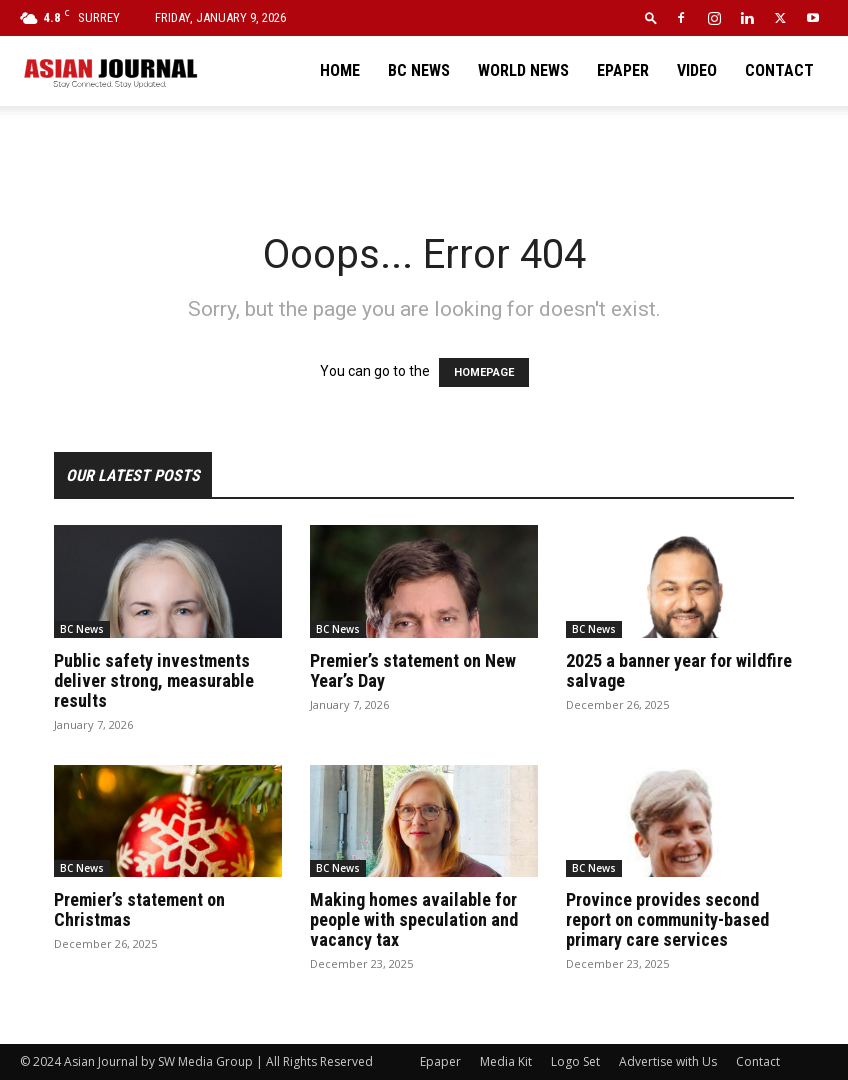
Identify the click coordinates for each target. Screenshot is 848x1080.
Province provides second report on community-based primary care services (667, 919)
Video (697, 70)
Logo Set (575, 1061)
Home (340, 70)
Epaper (623, 70)
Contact (779, 70)
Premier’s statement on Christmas (139, 909)
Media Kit (506, 1061)
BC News (419, 70)
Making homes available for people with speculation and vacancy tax (414, 919)
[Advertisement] (424, 150)
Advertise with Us (668, 1061)
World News (523, 70)
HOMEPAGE (484, 372)
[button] (651, 17)
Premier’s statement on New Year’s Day (413, 670)
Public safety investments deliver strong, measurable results (154, 680)
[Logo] (110, 71)
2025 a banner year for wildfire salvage (679, 670)
